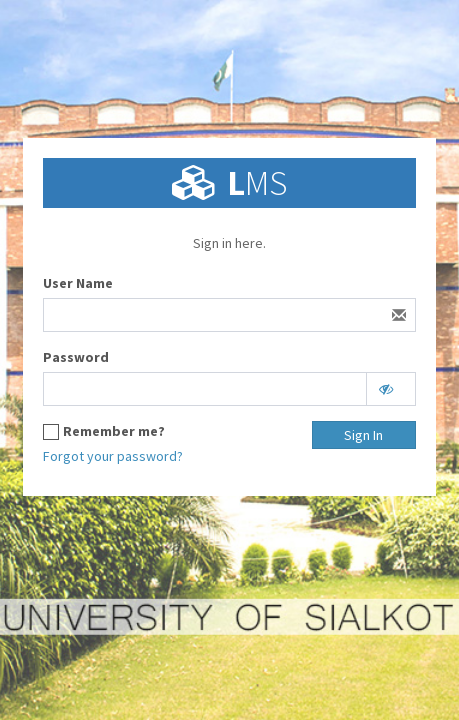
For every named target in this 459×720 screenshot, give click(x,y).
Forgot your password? (113, 456)
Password (76, 357)
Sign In (363, 435)
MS (257, 183)
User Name (78, 283)
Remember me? (114, 431)
